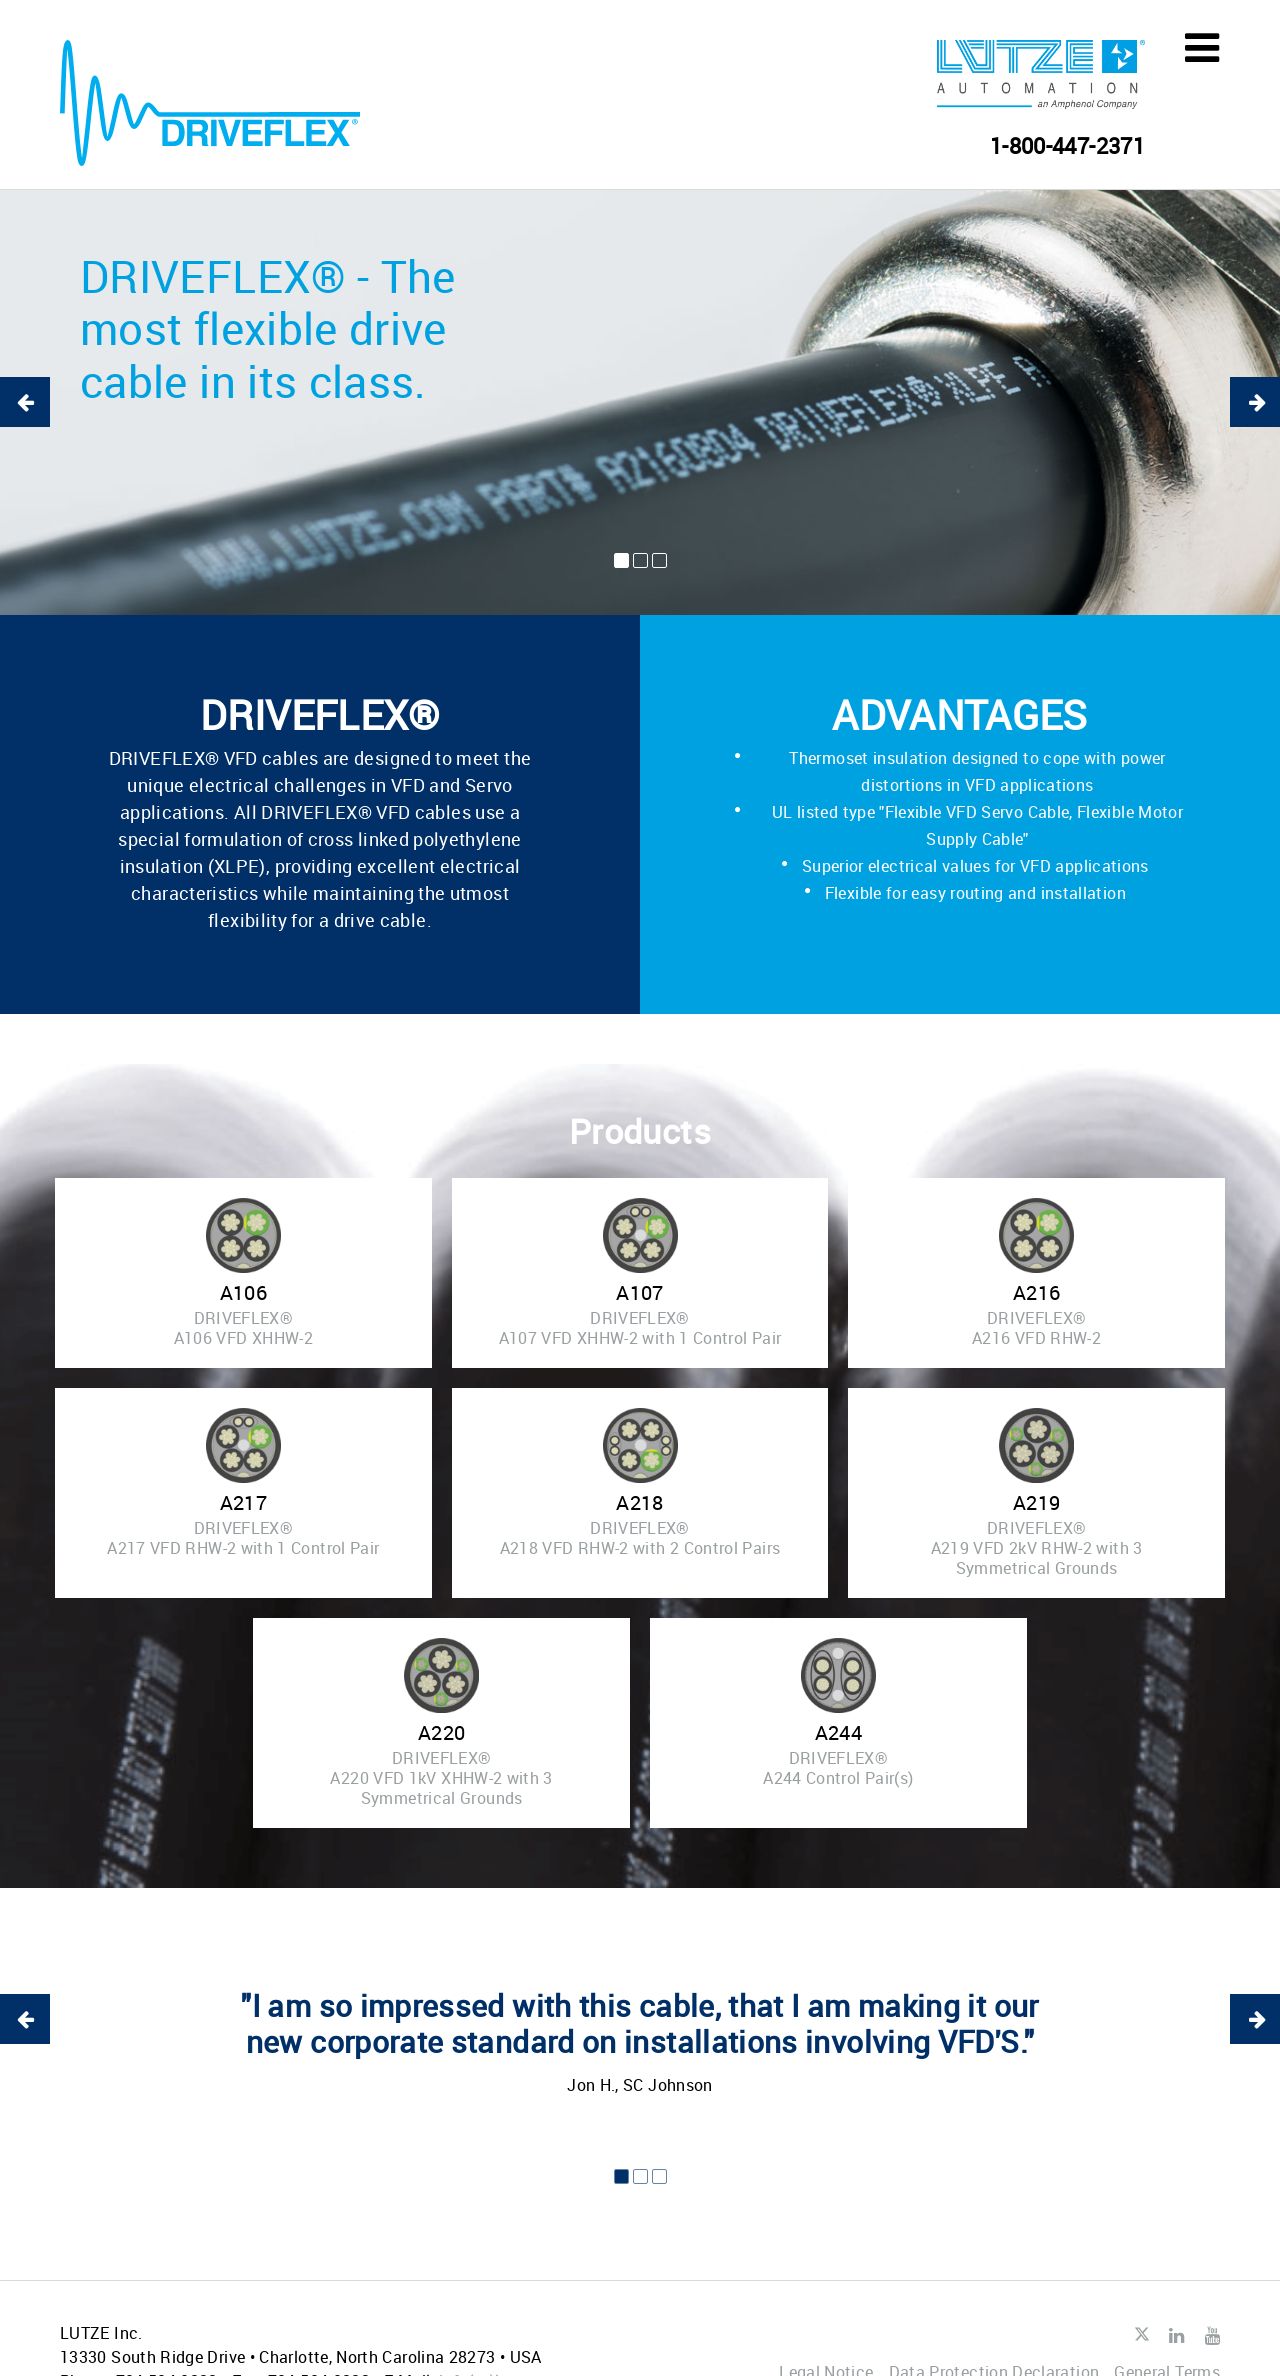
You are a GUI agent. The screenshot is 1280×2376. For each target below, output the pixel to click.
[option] (640, 402)
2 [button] (640, 560)
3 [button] (659, 560)
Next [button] (1255, 402)
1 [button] (621, 560)
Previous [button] (25, 402)
